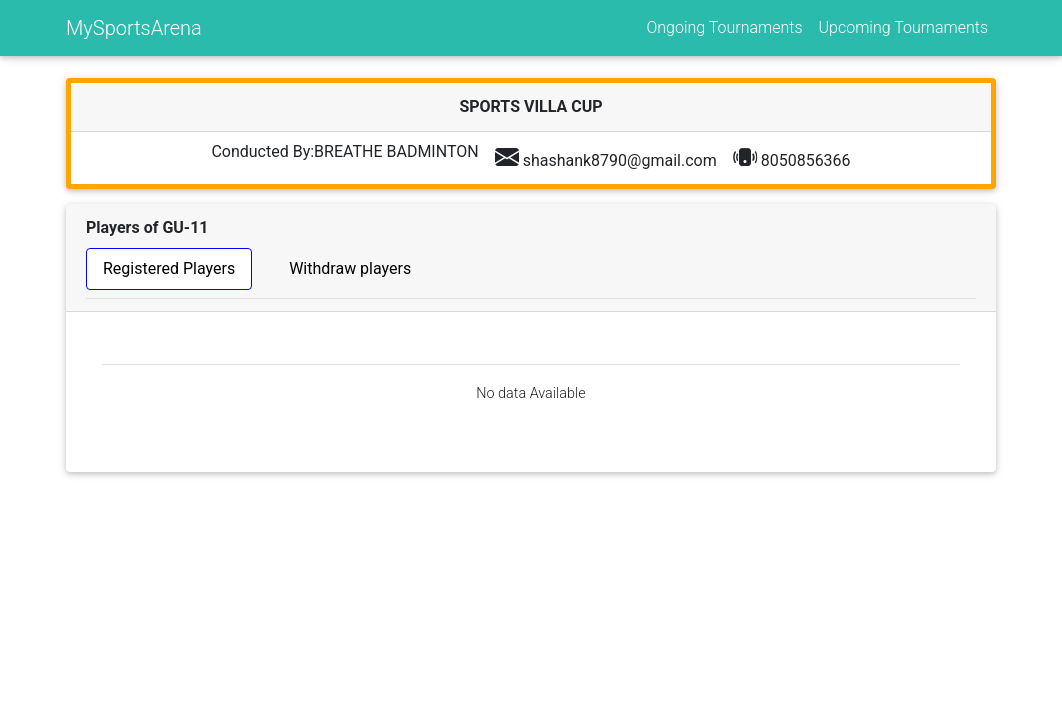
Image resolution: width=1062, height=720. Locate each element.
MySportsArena (134, 28)
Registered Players (169, 268)
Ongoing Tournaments (724, 27)
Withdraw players (350, 268)
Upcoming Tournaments (903, 27)
